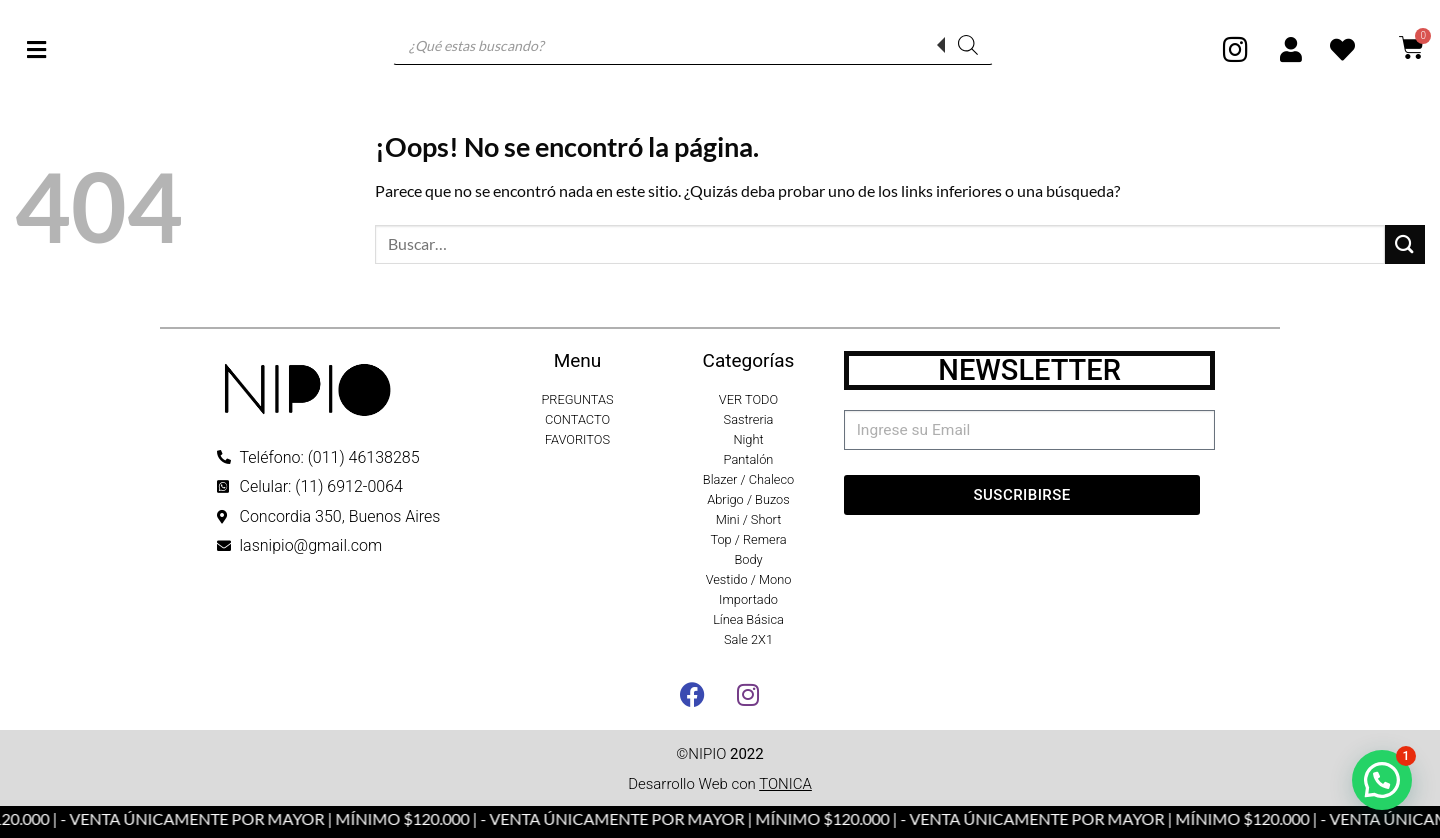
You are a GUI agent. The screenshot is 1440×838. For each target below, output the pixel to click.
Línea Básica (748, 619)
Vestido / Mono (749, 579)
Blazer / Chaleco (748, 479)
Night (748, 439)
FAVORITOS (577, 439)
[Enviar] (1405, 244)
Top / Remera (748, 539)
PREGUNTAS (577, 399)
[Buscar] (968, 45)
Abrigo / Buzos (748, 499)
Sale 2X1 (748, 639)
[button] (1382, 780)
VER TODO (748, 399)
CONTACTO (577, 419)
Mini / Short (749, 519)
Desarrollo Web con (720, 784)
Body (748, 559)
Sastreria (749, 419)
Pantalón (749, 459)
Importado (748, 599)
